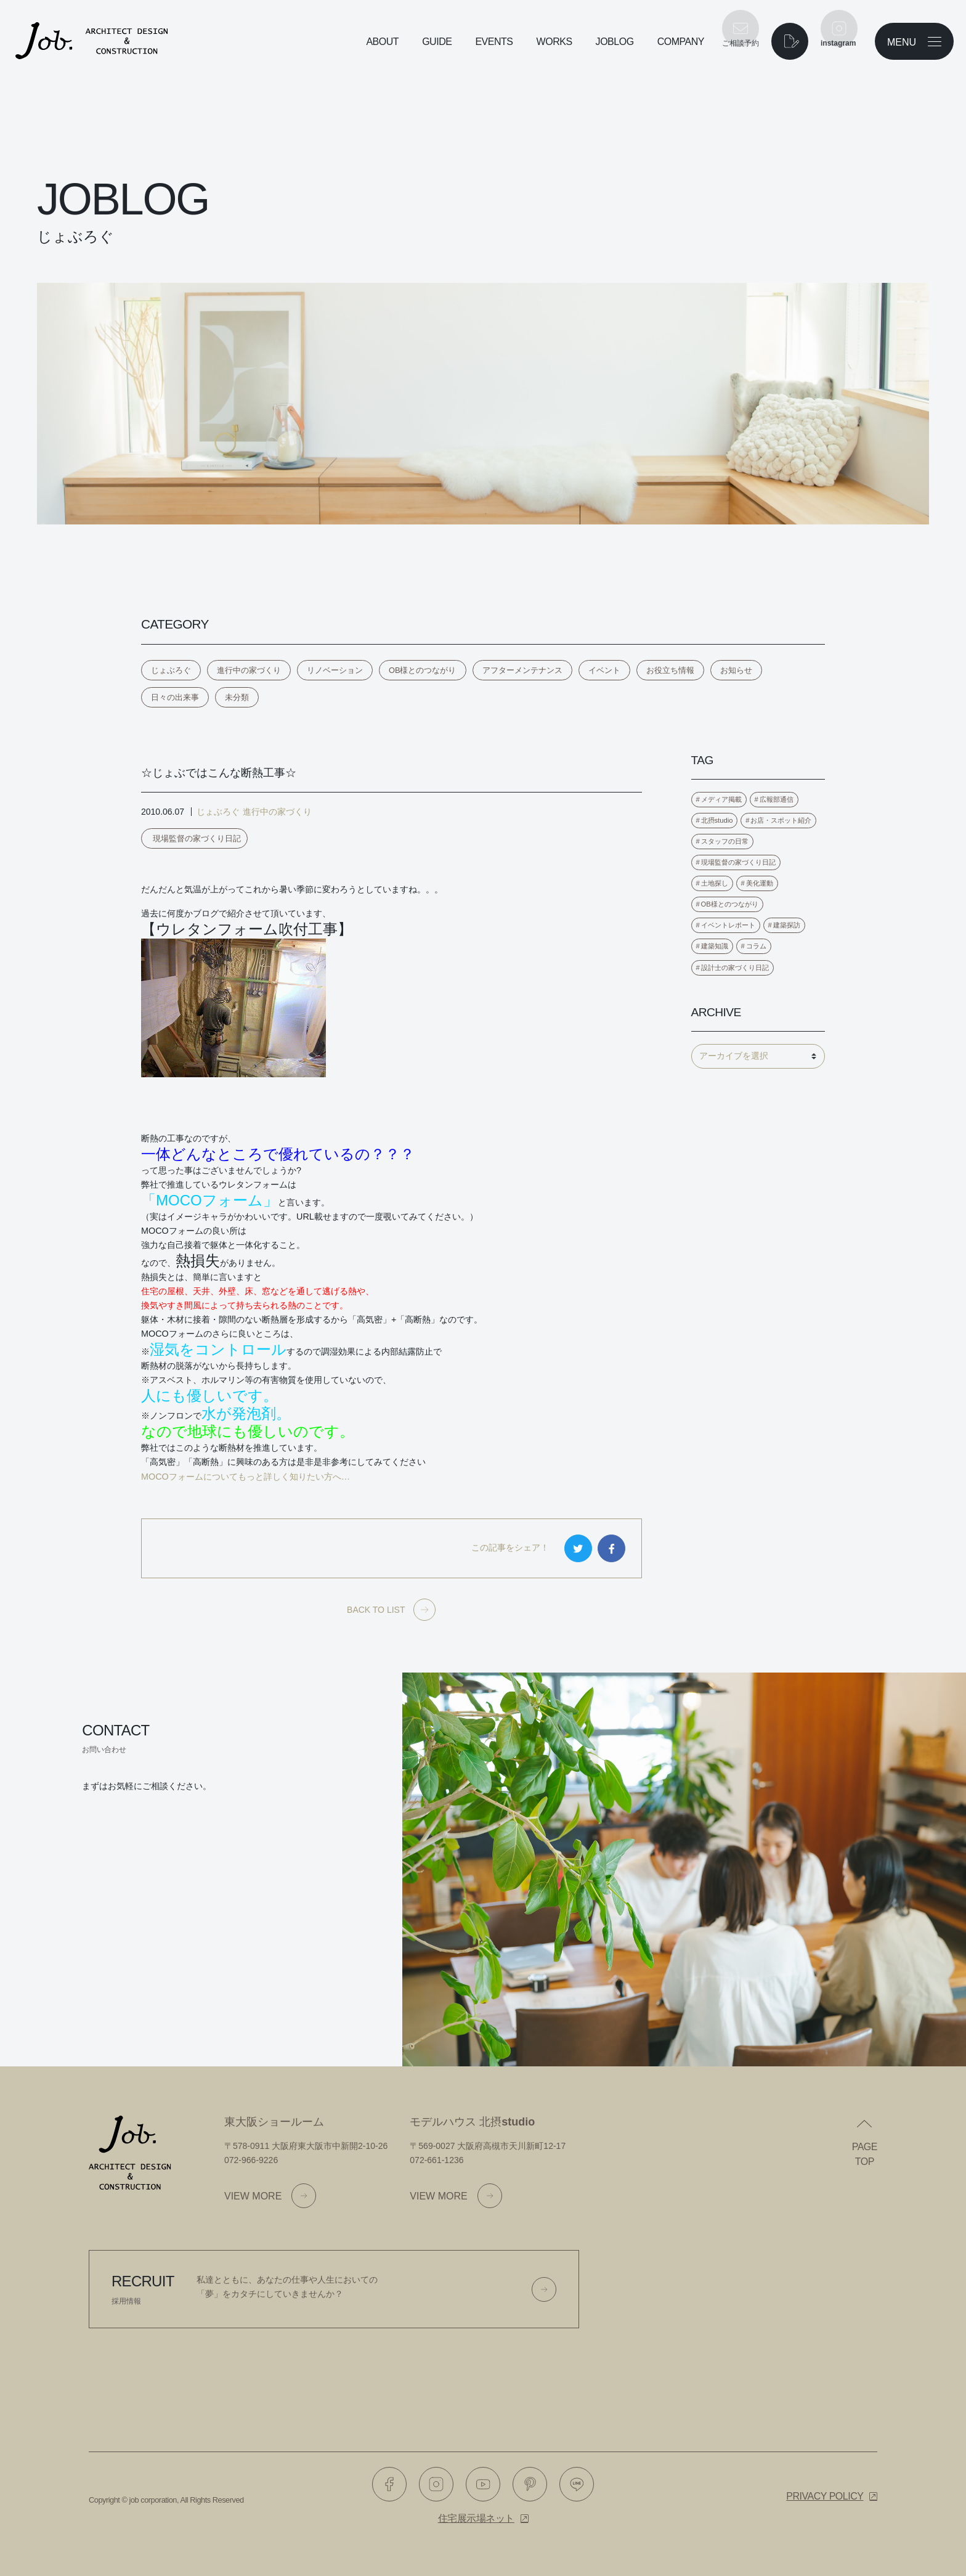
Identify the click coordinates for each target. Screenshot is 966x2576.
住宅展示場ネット (476, 2518)
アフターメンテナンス (522, 670)
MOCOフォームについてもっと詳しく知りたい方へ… (245, 1477)
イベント (604, 670)
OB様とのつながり (423, 670)
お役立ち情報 (670, 670)
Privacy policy (824, 2496)
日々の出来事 (175, 697)
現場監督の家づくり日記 (197, 838)
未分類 (237, 697)
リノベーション (335, 670)
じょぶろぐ (171, 670)
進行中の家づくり (249, 670)
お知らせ (736, 670)
